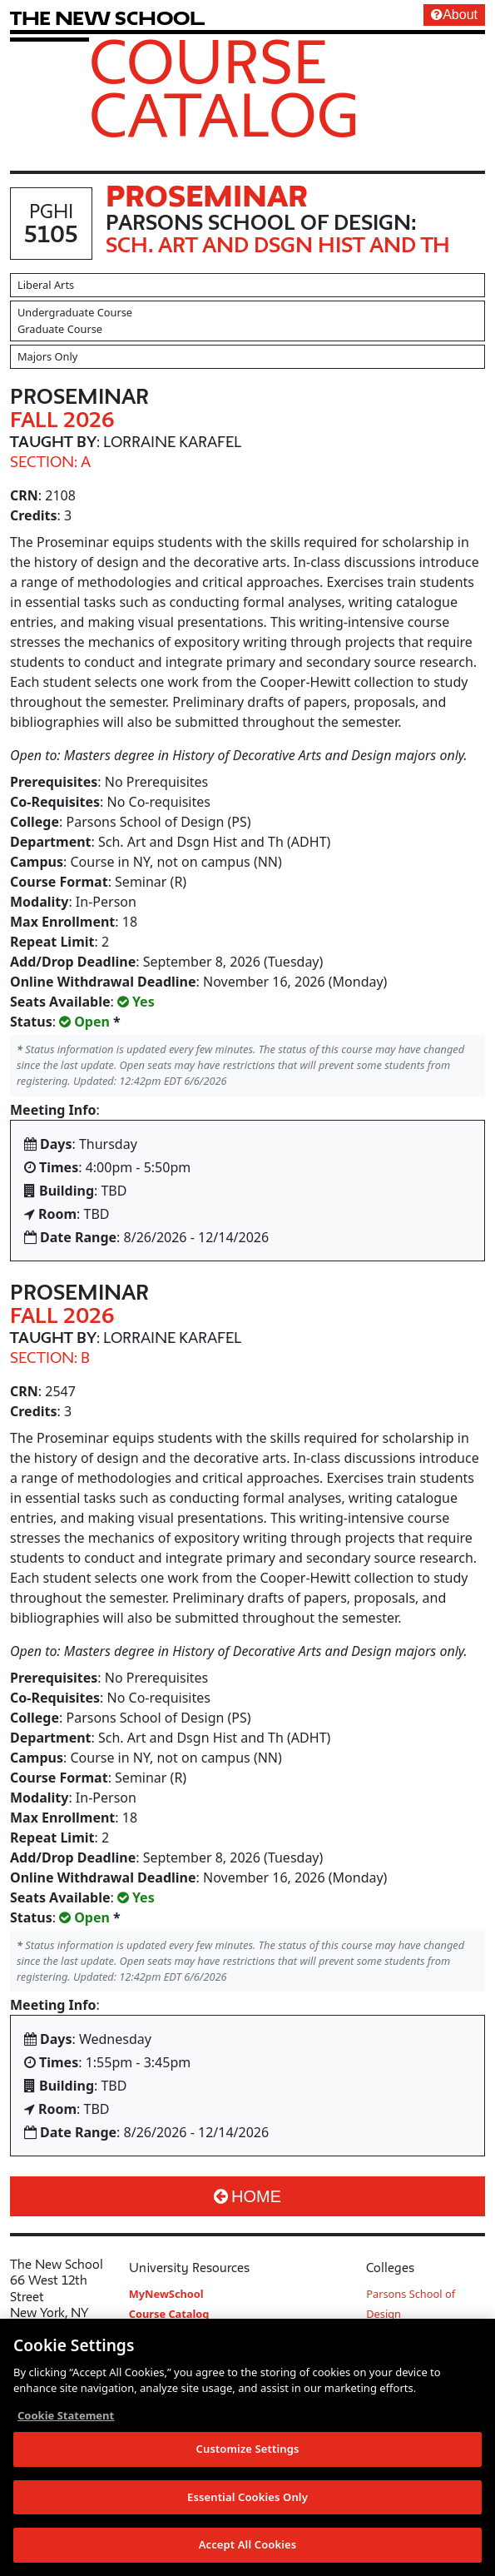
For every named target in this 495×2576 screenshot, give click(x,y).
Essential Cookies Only (247, 2497)
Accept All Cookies (248, 2546)
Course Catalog (224, 87)
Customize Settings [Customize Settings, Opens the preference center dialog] (247, 2449)
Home (247, 2196)
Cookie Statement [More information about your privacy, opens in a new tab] (65, 2416)
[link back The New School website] (107, 17)
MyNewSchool (166, 2293)
